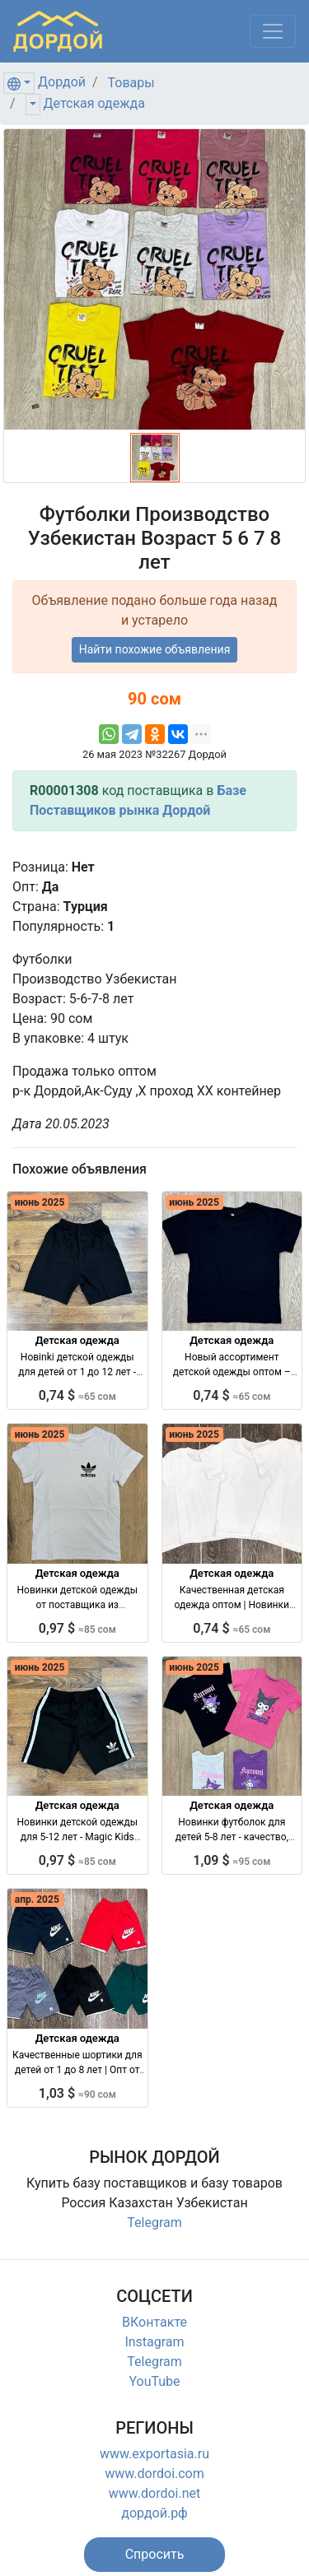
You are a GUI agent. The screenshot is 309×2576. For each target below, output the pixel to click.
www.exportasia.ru (154, 2454)
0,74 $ (77, 1395)
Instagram (154, 2342)
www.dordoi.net (155, 2493)
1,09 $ (231, 1860)
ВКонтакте (154, 2322)
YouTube (154, 2381)
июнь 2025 (40, 1202)
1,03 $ (77, 2093)
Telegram (154, 2222)
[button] (155, 2554)
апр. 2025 (37, 1899)
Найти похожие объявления (155, 649)
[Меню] (273, 31)
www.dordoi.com (154, 2473)
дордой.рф (154, 2513)
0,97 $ (77, 1628)
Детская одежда (94, 103)
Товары (131, 83)
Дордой (62, 82)
